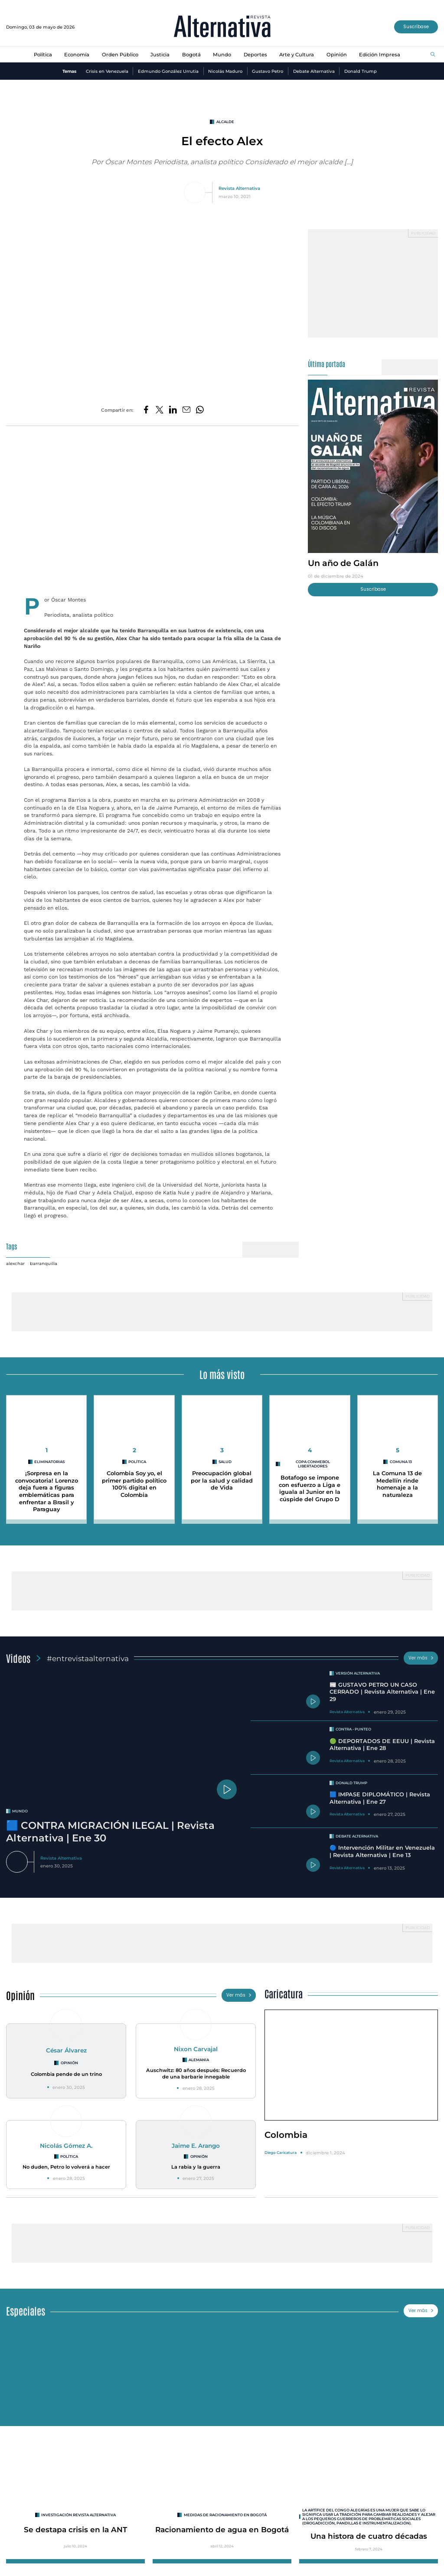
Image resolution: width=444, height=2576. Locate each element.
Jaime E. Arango (196, 2145)
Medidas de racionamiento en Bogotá (225, 2515)
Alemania (199, 2060)
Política (43, 55)
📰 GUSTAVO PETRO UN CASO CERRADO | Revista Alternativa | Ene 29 (382, 1692)
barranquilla (43, 1263)
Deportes (255, 55)
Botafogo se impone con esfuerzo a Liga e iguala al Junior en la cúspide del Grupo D (309, 1488)
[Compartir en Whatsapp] (200, 410)
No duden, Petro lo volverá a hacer (66, 2167)
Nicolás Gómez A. (66, 2145)
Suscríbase (416, 26)
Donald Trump (360, 71)
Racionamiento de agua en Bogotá (222, 2529)
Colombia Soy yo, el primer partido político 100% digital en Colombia (134, 1484)
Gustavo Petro (267, 71)
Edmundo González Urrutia (168, 71)
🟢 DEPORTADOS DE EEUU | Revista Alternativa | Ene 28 (382, 1745)
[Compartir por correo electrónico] (186, 410)
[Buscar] (433, 55)
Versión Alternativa (358, 1673)
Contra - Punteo (353, 1729)
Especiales (25, 2310)
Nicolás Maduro (225, 71)
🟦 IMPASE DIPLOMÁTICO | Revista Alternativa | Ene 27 (380, 1798)
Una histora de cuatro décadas (368, 2535)
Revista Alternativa (239, 188)
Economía (76, 55)
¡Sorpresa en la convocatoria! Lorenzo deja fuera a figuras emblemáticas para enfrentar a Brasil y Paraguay (46, 1491)
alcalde (225, 122)
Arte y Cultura (296, 55)
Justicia (160, 55)
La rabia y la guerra (195, 2167)
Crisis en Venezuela (107, 71)
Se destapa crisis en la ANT (75, 2529)
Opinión (336, 55)
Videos (18, 1658)
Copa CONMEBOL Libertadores (313, 1464)
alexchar (15, 1263)
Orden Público (120, 55)
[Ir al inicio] (222, 27)
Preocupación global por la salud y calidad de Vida (222, 1480)
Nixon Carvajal (196, 2049)
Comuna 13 (401, 1462)
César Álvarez (66, 2050)
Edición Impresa (379, 55)
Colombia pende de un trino (66, 2074)
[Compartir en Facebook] (146, 410)
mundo (20, 1811)
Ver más (421, 1658)
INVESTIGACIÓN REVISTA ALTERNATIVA (78, 2515)
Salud (225, 1462)
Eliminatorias (49, 1462)
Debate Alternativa (314, 71)
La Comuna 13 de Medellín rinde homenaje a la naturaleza (397, 1484)
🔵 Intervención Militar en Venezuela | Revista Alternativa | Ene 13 (382, 1851)
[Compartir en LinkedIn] (173, 410)
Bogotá (191, 55)
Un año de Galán (343, 563)
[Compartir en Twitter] (159, 410)
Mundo (222, 55)
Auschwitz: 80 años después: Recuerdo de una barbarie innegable (196, 2073)
